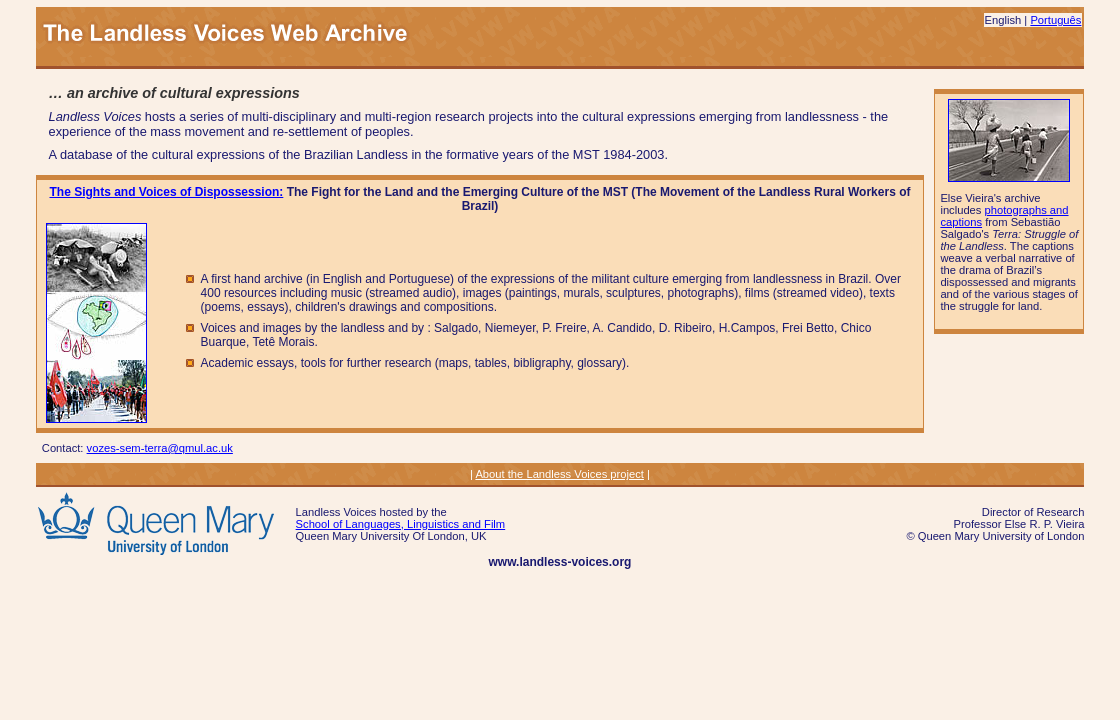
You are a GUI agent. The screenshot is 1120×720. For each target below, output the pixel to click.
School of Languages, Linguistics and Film (401, 524)
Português (1055, 20)
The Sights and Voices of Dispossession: (167, 192)
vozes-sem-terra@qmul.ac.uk (160, 448)
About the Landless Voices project (559, 474)
